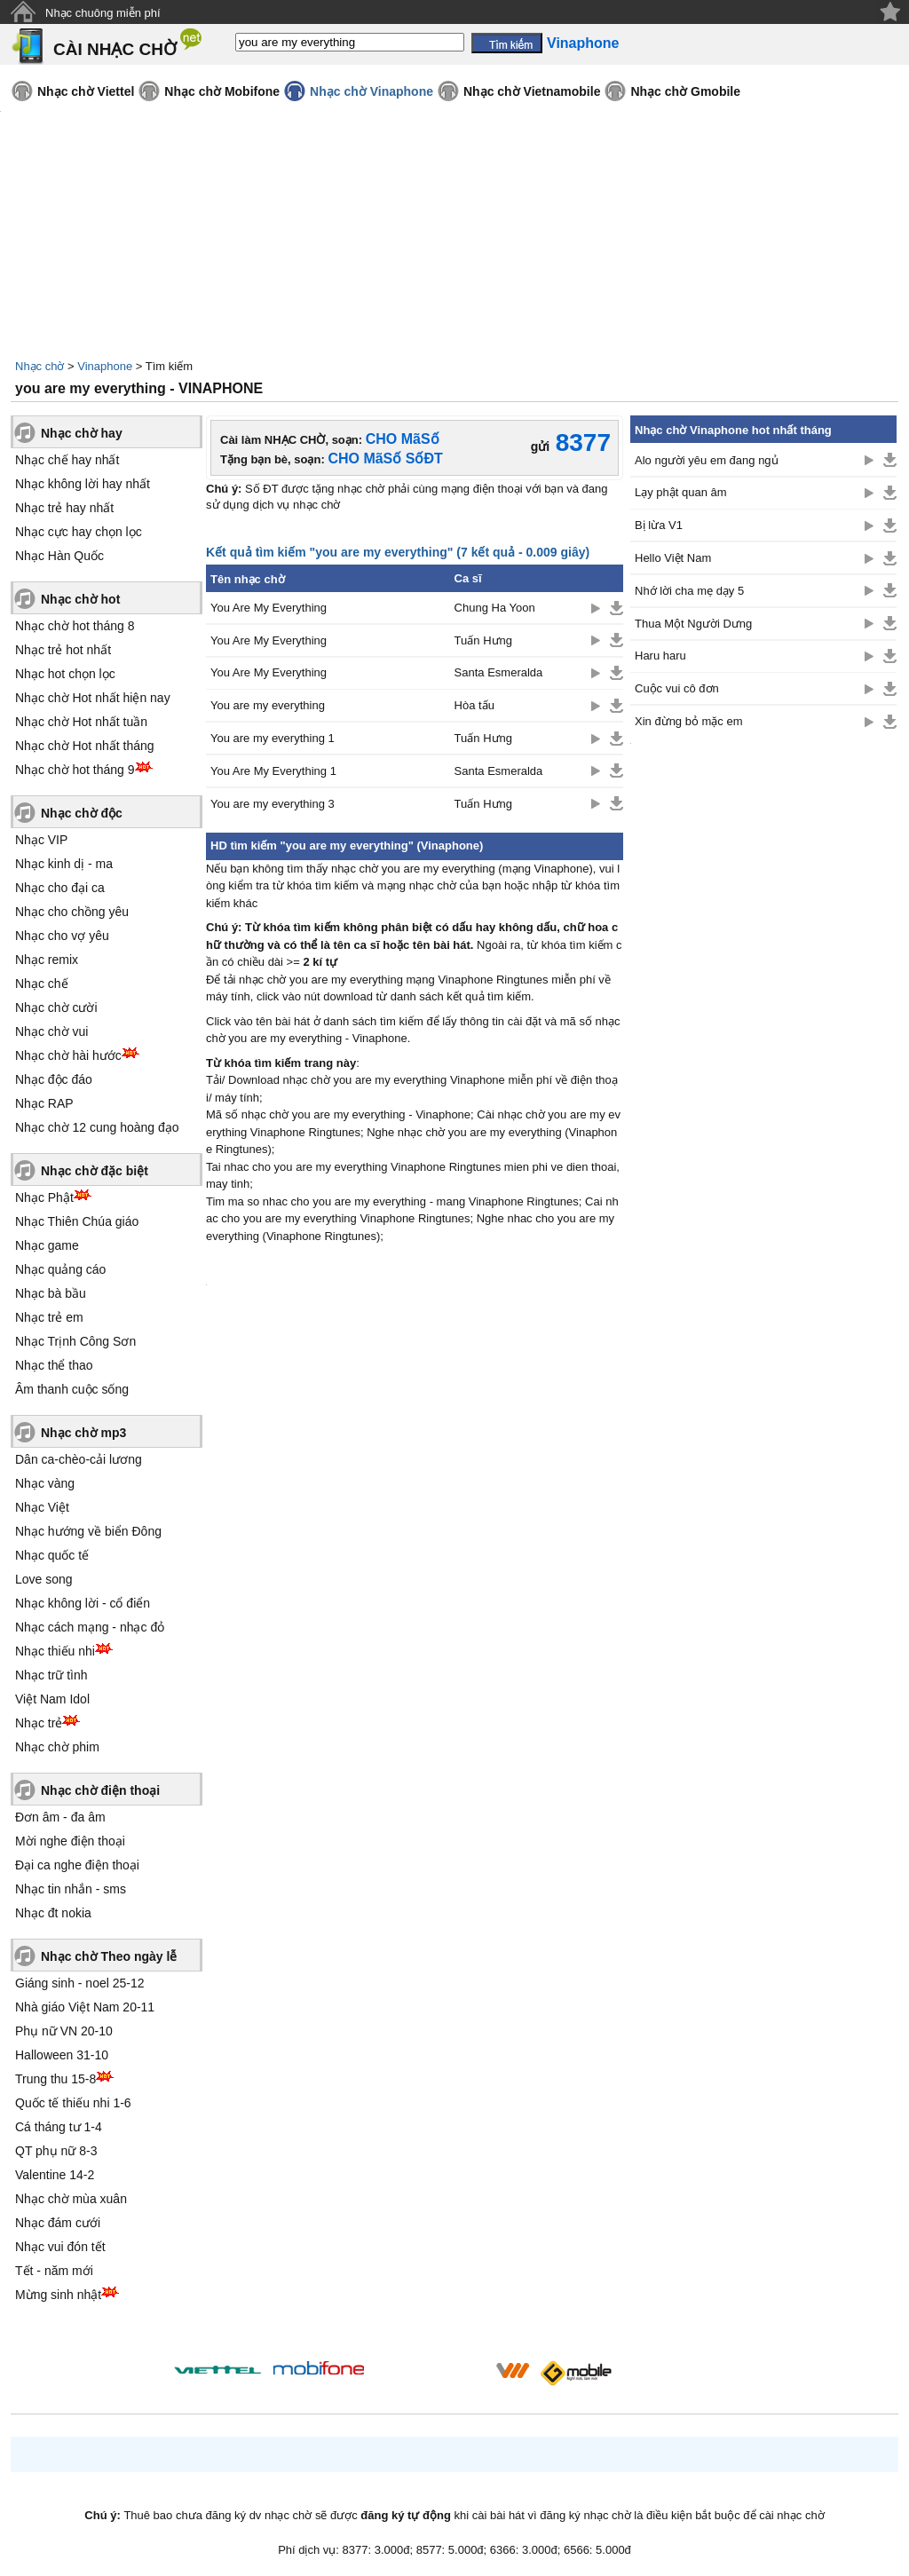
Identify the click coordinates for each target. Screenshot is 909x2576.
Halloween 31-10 (61, 2055)
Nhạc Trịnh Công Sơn (75, 1341)
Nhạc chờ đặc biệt (94, 1171)
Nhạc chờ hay (82, 433)
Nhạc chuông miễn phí (103, 13)
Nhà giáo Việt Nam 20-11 (84, 2007)
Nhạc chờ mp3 (83, 1433)
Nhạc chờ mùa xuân (71, 2199)
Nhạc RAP (44, 1103)
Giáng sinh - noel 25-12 (80, 1983)
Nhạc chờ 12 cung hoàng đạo (97, 1127)
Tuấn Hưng (483, 640)
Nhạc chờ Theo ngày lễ (109, 1956)
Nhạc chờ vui (51, 1031)
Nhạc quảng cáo (60, 1269)
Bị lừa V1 (659, 525)
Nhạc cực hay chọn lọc (78, 532)
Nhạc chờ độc (82, 813)
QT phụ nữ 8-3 (56, 2151)
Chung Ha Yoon (494, 607)
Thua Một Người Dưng (693, 623)
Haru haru (660, 655)
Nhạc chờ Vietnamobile (531, 91)
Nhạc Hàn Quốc (59, 556)
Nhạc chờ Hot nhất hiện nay (92, 698)
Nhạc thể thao (54, 1365)
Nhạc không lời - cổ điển (82, 1603)
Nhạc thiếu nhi (55, 1651)
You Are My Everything (268, 607)
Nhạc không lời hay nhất (82, 484)
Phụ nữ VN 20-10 (64, 2031)
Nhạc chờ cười (56, 1007)
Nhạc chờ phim (57, 1747)
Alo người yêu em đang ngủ (707, 460)
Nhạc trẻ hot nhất (63, 650)
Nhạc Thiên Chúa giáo (76, 1221)
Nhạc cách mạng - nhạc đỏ (89, 1627)
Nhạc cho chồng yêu (72, 912)
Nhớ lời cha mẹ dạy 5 (689, 590)
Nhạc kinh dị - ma (64, 864)
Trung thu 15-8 (55, 2079)
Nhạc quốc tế (52, 1555)
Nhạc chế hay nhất (67, 460)
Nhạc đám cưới (57, 2223)
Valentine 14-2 (54, 2175)
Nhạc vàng (45, 1483)
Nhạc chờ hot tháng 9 (75, 770)
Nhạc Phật (44, 1197)
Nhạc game (47, 1245)
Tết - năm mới (54, 2271)
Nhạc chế (41, 983)
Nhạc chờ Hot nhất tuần (81, 722)
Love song (44, 1579)
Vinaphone (104, 366)
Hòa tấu (474, 705)
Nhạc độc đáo (53, 1079)
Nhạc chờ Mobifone (222, 91)
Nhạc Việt (42, 1507)
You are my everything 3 (272, 803)
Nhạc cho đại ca (60, 888)
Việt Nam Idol (52, 1699)
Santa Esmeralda (498, 672)
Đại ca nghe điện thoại (77, 1865)
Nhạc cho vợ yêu (62, 935)
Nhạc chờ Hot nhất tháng (84, 746)
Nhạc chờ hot (80, 599)
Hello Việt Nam (673, 558)
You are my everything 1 (272, 738)
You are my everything (267, 705)
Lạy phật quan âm (681, 492)
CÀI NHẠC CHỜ (115, 49)
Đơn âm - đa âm (60, 1817)
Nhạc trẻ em (49, 1317)
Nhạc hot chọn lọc (65, 674)
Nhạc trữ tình (51, 1675)
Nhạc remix (46, 959)
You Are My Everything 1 (273, 771)
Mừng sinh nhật (58, 2295)
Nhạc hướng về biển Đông (88, 1531)
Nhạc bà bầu (50, 1293)
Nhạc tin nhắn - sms (70, 1889)
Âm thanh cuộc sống (72, 1389)
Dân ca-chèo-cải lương (78, 1459)
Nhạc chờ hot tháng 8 (75, 626)
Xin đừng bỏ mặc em (689, 721)
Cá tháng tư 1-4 (58, 2127)
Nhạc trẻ (38, 1723)
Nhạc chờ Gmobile (685, 91)
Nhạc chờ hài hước (68, 1055)
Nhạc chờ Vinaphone (371, 91)
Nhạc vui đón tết (60, 2247)
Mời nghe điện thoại (70, 1841)
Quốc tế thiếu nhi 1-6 (73, 2103)
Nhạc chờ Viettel (85, 91)
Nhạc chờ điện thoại (100, 1790)
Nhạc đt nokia (53, 1913)
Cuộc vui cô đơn (677, 688)
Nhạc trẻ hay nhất (64, 508)
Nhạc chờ (39, 366)
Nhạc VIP (41, 840)
